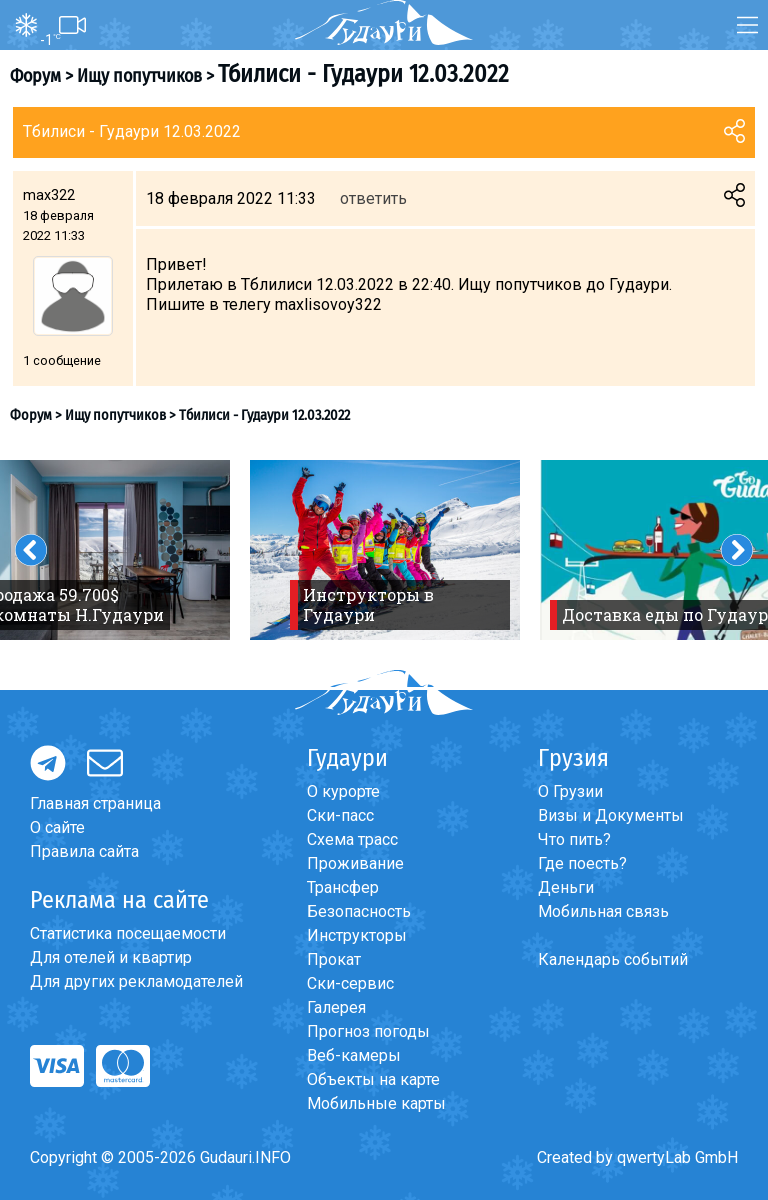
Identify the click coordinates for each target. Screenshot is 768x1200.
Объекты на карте (373, 1079)
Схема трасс (352, 839)
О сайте (57, 827)
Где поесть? (582, 863)
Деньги (566, 887)
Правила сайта (84, 851)
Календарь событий (613, 959)
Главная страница (95, 803)
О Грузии (570, 791)
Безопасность (359, 911)
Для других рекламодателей (136, 981)
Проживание (355, 863)
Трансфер (343, 887)
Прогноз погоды (368, 1031)
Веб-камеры (354, 1055)
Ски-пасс (340, 815)
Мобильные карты (376, 1103)
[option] (385, 550)
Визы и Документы (611, 815)
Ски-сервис (350, 983)
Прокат (334, 959)
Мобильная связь (603, 911)
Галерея (336, 1007)
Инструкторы (357, 935)
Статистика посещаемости (128, 933)
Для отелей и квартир (111, 957)
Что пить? (574, 839)
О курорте (343, 791)
